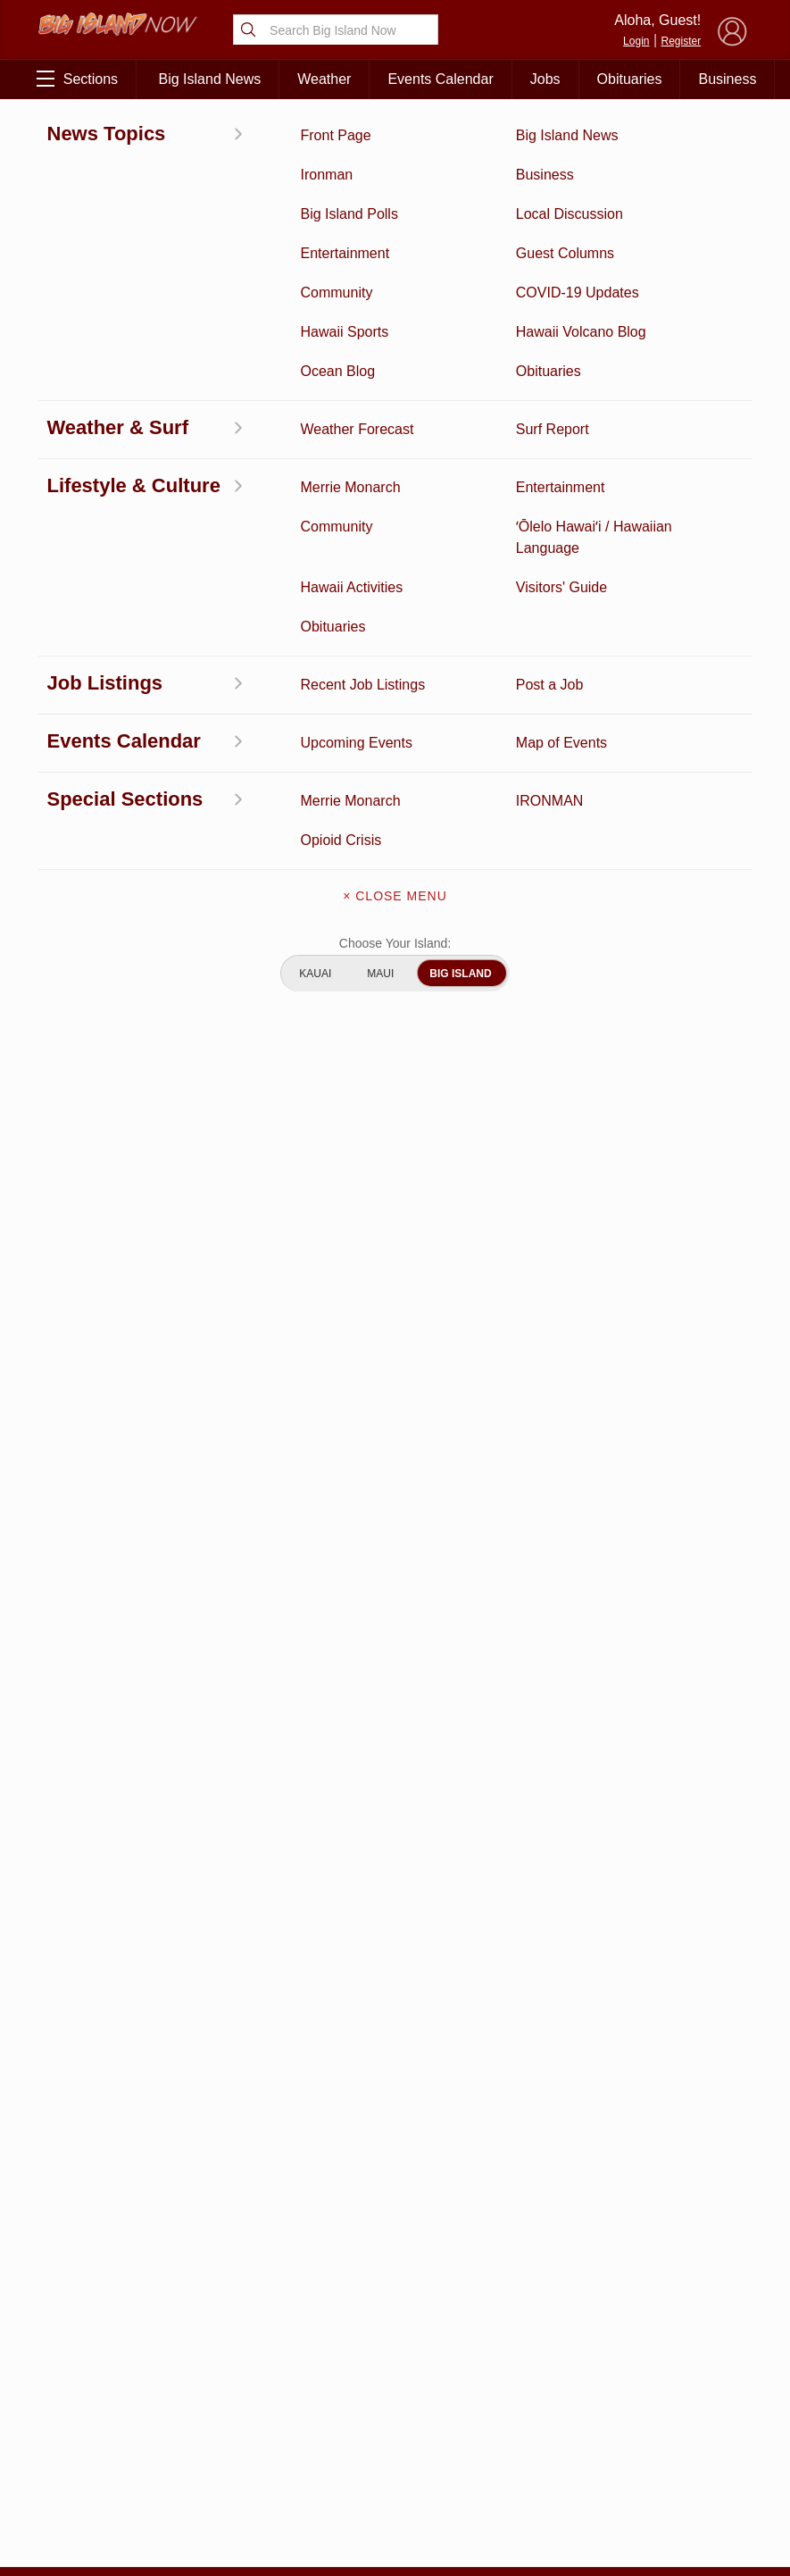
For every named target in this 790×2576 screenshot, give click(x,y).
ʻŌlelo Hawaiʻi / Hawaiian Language (92, 2504)
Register (681, 41)
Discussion (92, 2281)
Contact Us (395, 2333)
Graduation (192, 2485)
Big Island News (210, 79)
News (91, 2309)
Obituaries (629, 79)
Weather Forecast (192, 2373)
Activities (91, 2253)
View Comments (270, 1949)
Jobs (545, 79)
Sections (77, 79)
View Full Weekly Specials (268, 2160)
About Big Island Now (395, 2258)
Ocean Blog (192, 2309)
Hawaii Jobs (91, 2411)
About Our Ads (691, 2364)
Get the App (395, 2295)
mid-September (311, 514)
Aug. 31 (282, 488)
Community (92, 2457)
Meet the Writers (394, 2370)
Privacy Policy (602, 2364)
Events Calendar (440, 79)
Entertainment (192, 2281)
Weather (324, 79)
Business (727, 79)
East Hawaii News (99, 139)
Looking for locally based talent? (362, 1483)
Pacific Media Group (696, 2329)
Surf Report (92, 2364)
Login (636, 41)
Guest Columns (192, 2457)
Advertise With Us (395, 2408)
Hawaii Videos (92, 2336)
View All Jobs (139, 1405)
